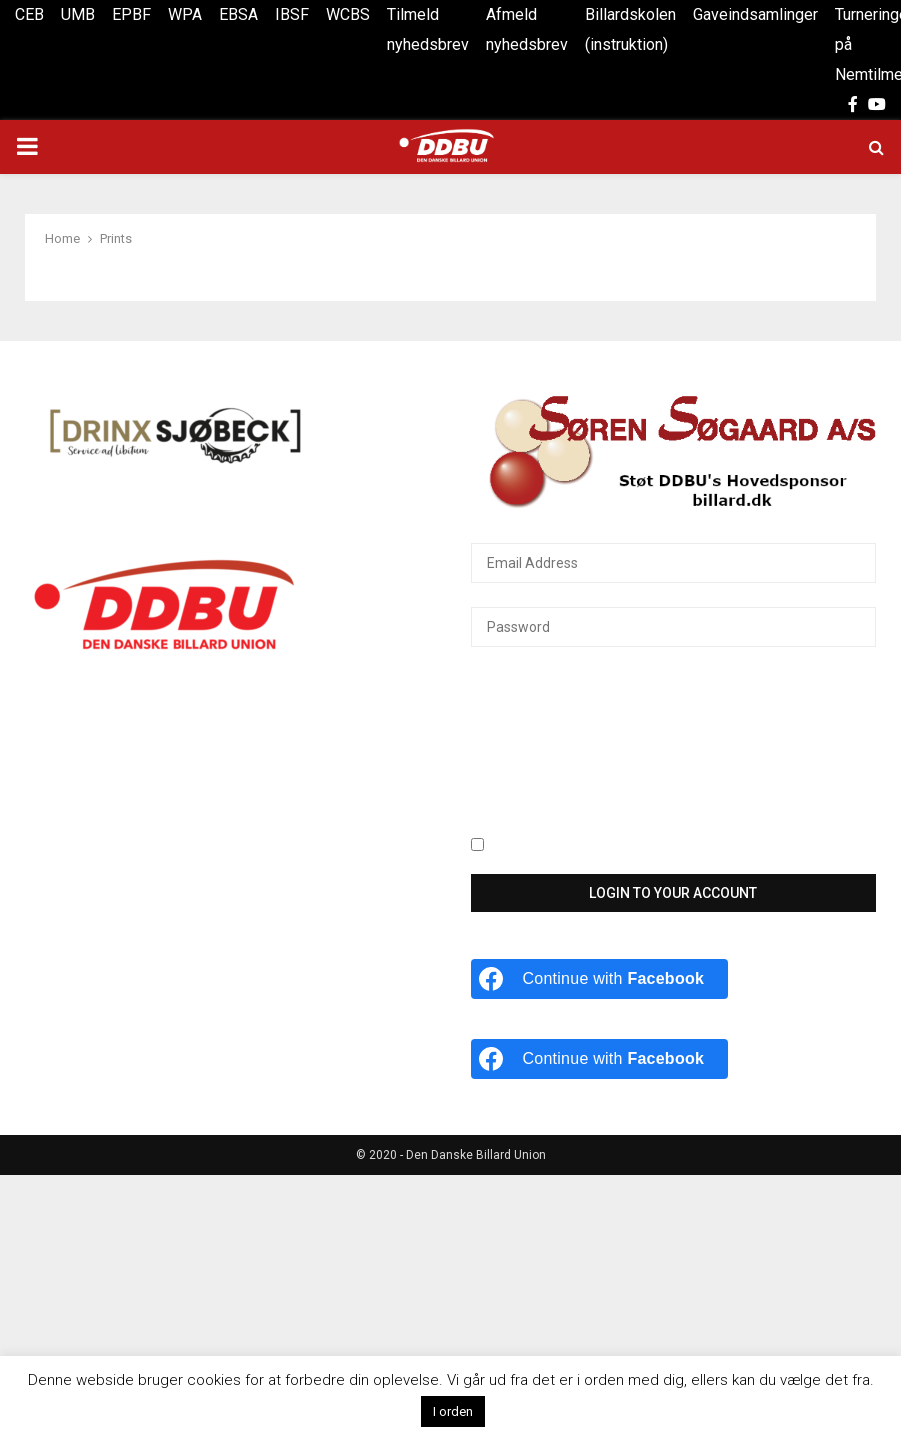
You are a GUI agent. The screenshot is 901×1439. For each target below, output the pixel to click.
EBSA (238, 14)
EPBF (131, 14)
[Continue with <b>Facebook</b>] (600, 979)
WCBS (348, 14)
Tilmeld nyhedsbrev (428, 29)
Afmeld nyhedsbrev (527, 29)
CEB (29, 14)
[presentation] (553, 753)
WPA (185, 14)
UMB (78, 14)
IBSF (292, 14)
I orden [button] (453, 1411)
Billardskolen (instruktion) (630, 29)
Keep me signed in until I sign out (587, 846)
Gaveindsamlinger (755, 14)
